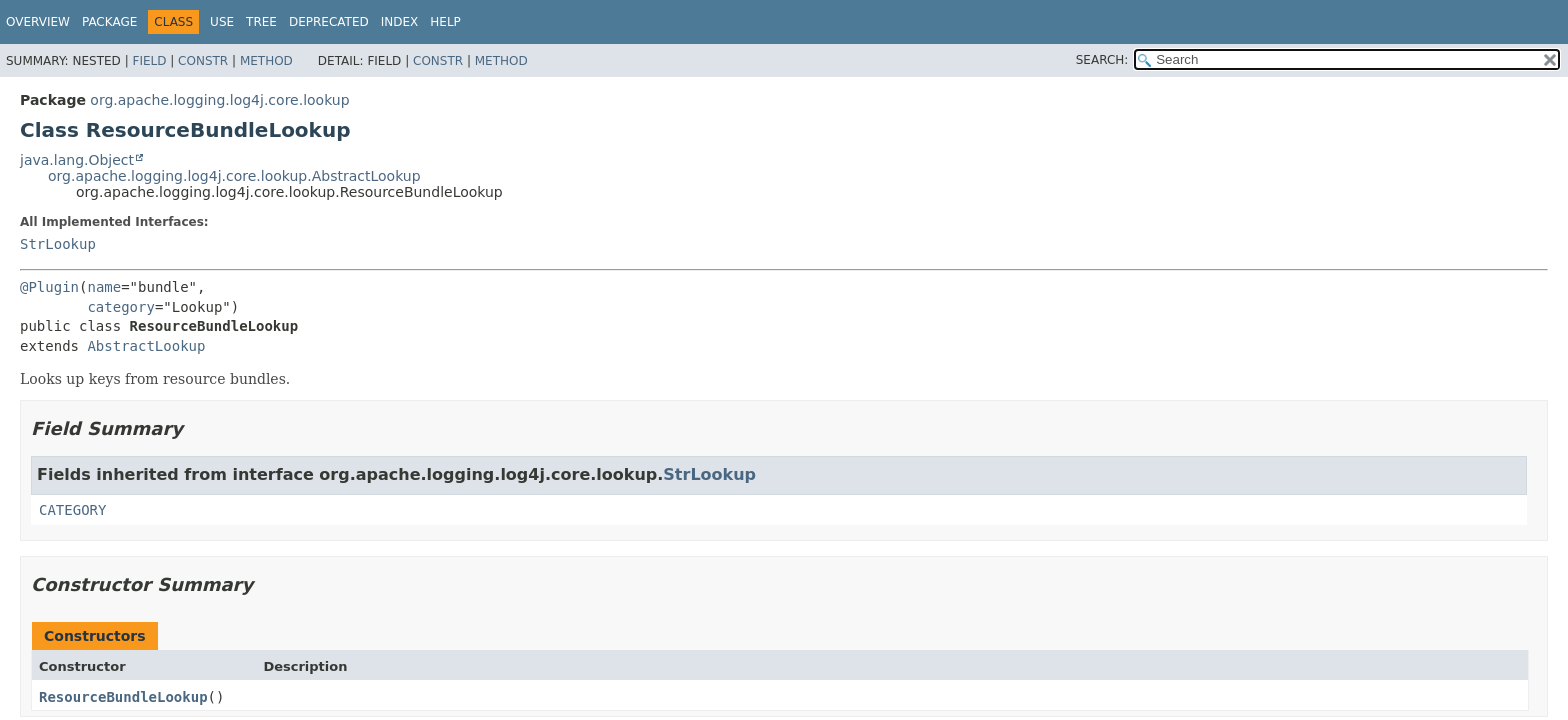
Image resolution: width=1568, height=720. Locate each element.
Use (222, 22)
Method (266, 61)
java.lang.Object (77, 160)
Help (445, 22)
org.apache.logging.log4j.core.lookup (219, 100)
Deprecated (329, 22)
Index (400, 22)
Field (149, 61)
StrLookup (58, 244)
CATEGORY (72, 510)
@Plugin (49, 287)
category (120, 307)
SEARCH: (1102, 60)
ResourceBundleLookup (123, 697)
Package (109, 22)
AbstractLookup (146, 346)
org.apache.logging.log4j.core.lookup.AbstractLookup (234, 176)
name (104, 287)
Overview (38, 22)
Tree (261, 22)
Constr (203, 61)
